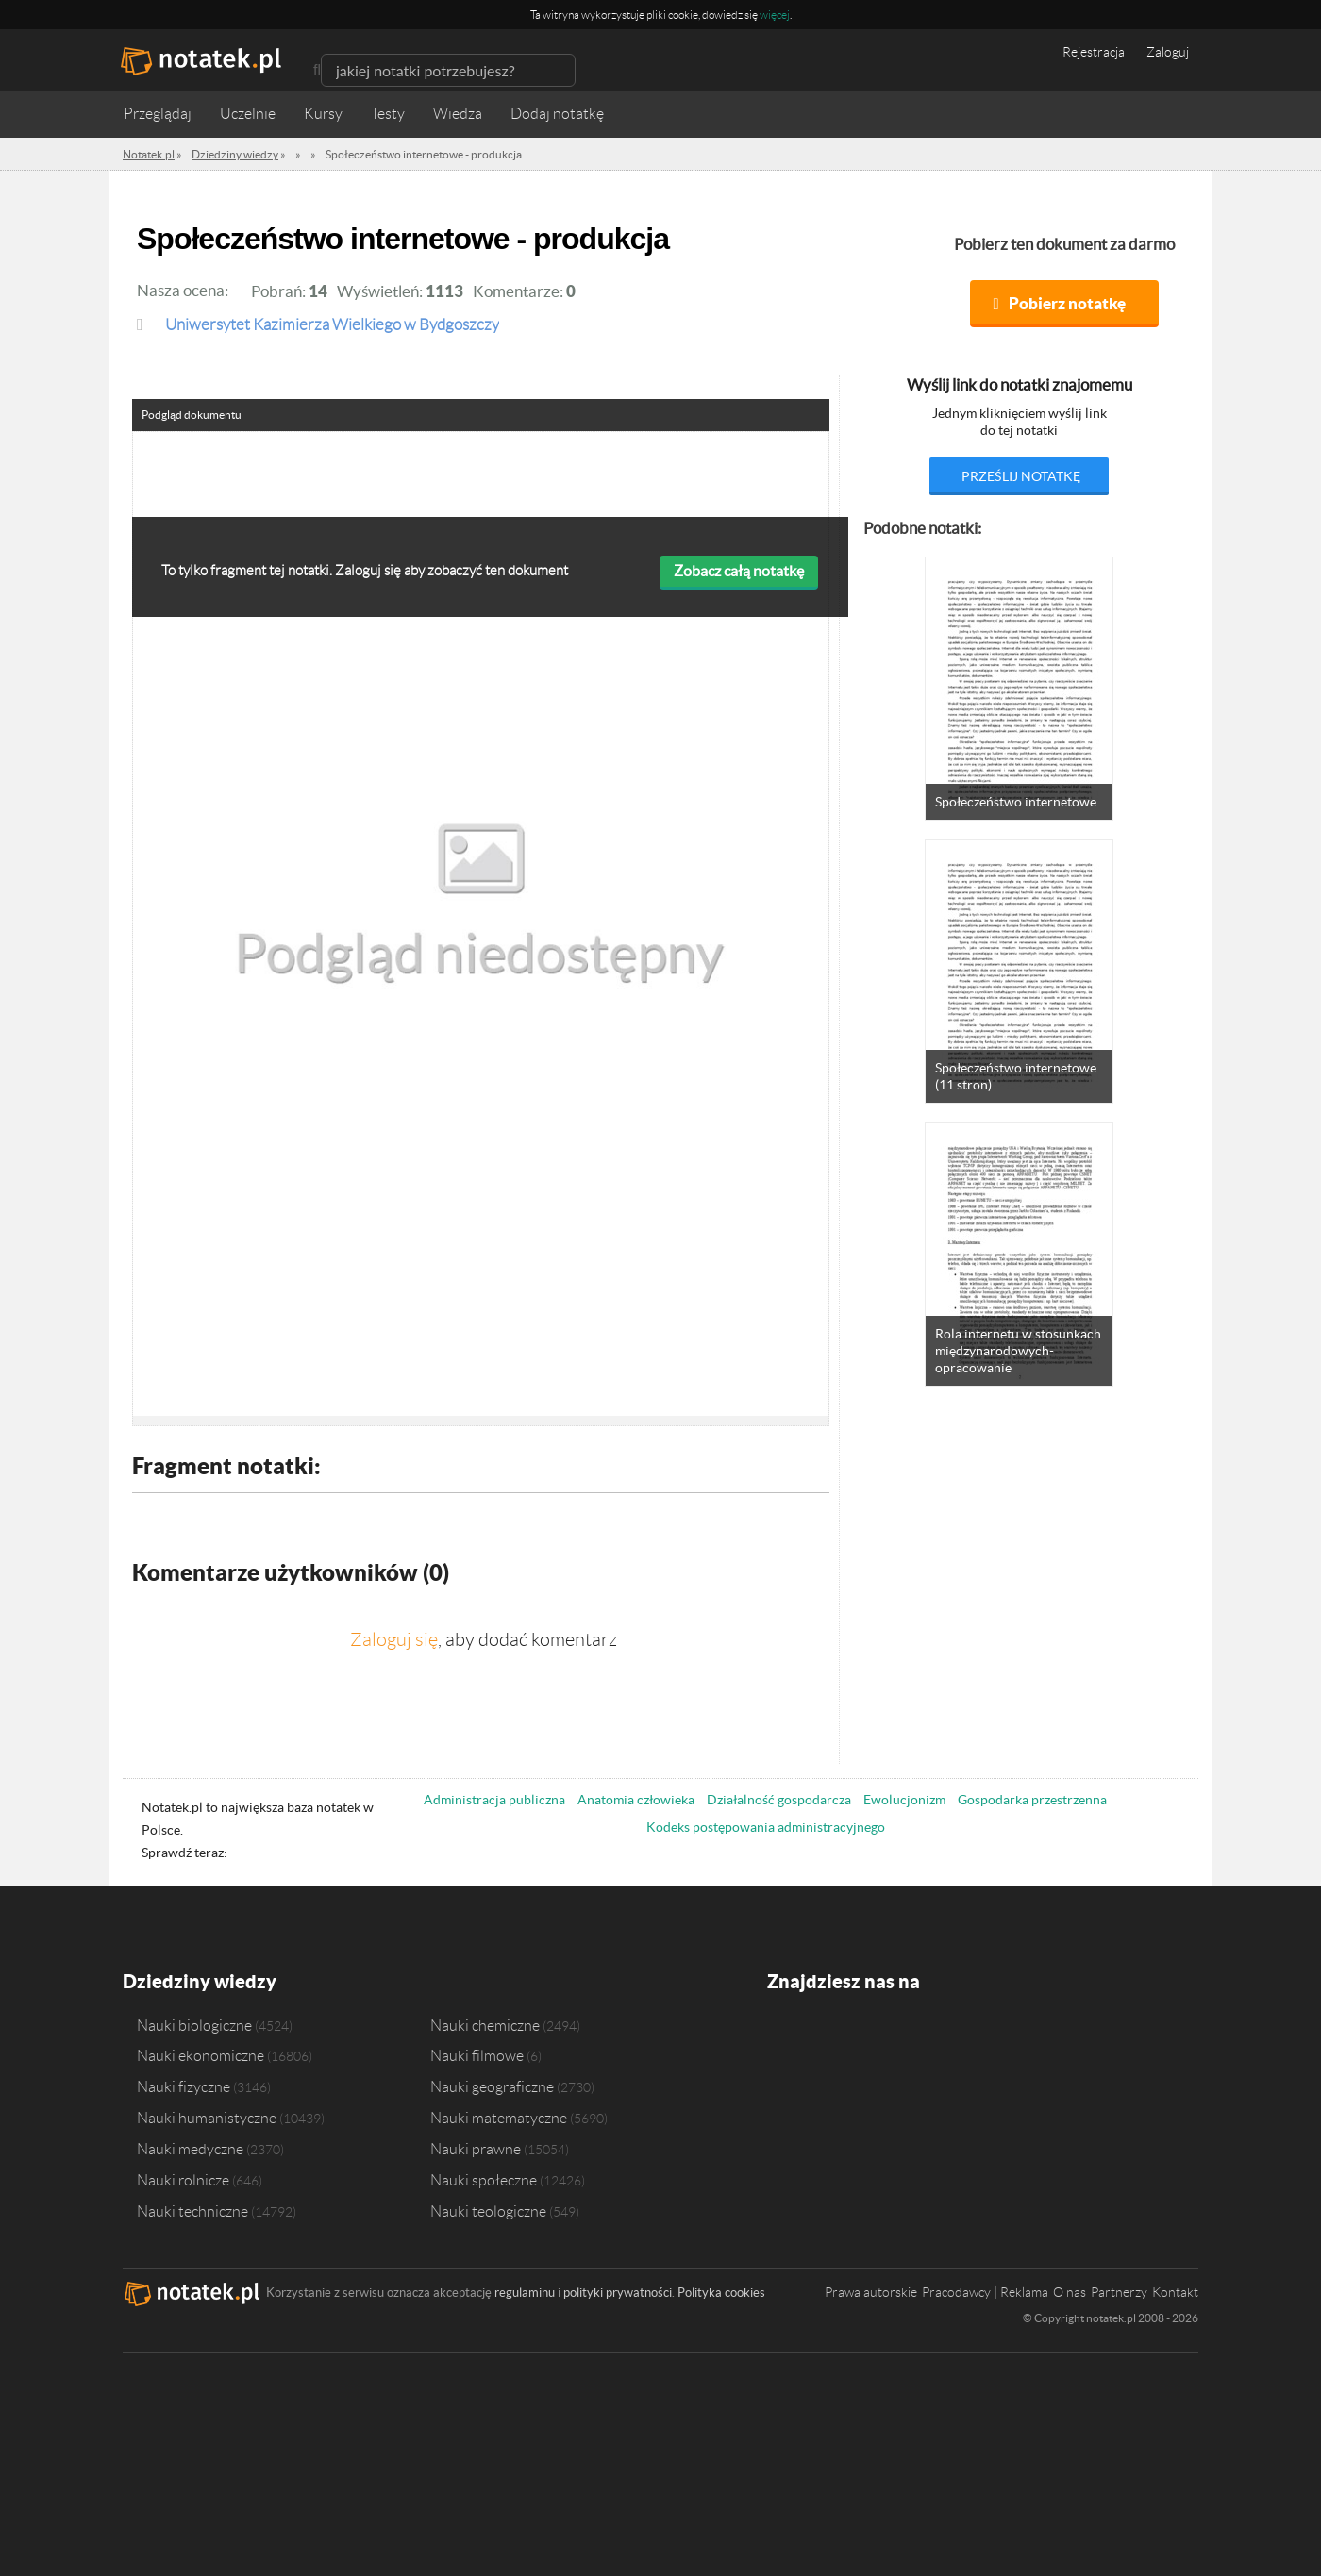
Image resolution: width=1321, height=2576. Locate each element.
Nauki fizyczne (183, 2086)
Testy (388, 114)
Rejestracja (1093, 51)
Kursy (323, 114)
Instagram (854, 2037)
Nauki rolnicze (183, 2179)
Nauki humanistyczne (206, 2117)
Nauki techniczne (192, 2210)
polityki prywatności (617, 2292)
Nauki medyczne (190, 2148)
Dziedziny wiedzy (199, 1981)
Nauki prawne (475, 2148)
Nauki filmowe (477, 2055)
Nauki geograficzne (492, 2086)
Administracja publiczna (494, 1799)
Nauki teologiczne (488, 2210)
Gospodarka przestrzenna (1032, 1799)
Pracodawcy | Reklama (985, 2292)
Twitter (818, 2037)
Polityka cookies (721, 2292)
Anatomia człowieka (635, 1799)
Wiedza (457, 114)
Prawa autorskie (871, 2292)
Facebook (782, 2037)
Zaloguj (1167, 51)
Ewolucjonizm (904, 1799)
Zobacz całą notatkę (739, 570)
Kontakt (1175, 2292)
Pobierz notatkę (1067, 303)
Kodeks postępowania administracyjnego (765, 1827)
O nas (1069, 2292)
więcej (775, 14)
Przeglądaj (158, 114)
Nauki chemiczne (485, 2025)
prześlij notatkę (1020, 476)
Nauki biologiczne (194, 2025)
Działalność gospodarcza (779, 1799)
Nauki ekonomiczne (200, 2055)
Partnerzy (1119, 2292)
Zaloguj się (394, 1639)
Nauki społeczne (483, 2179)
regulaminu (524, 2292)
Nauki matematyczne (498, 2117)
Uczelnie (248, 114)
